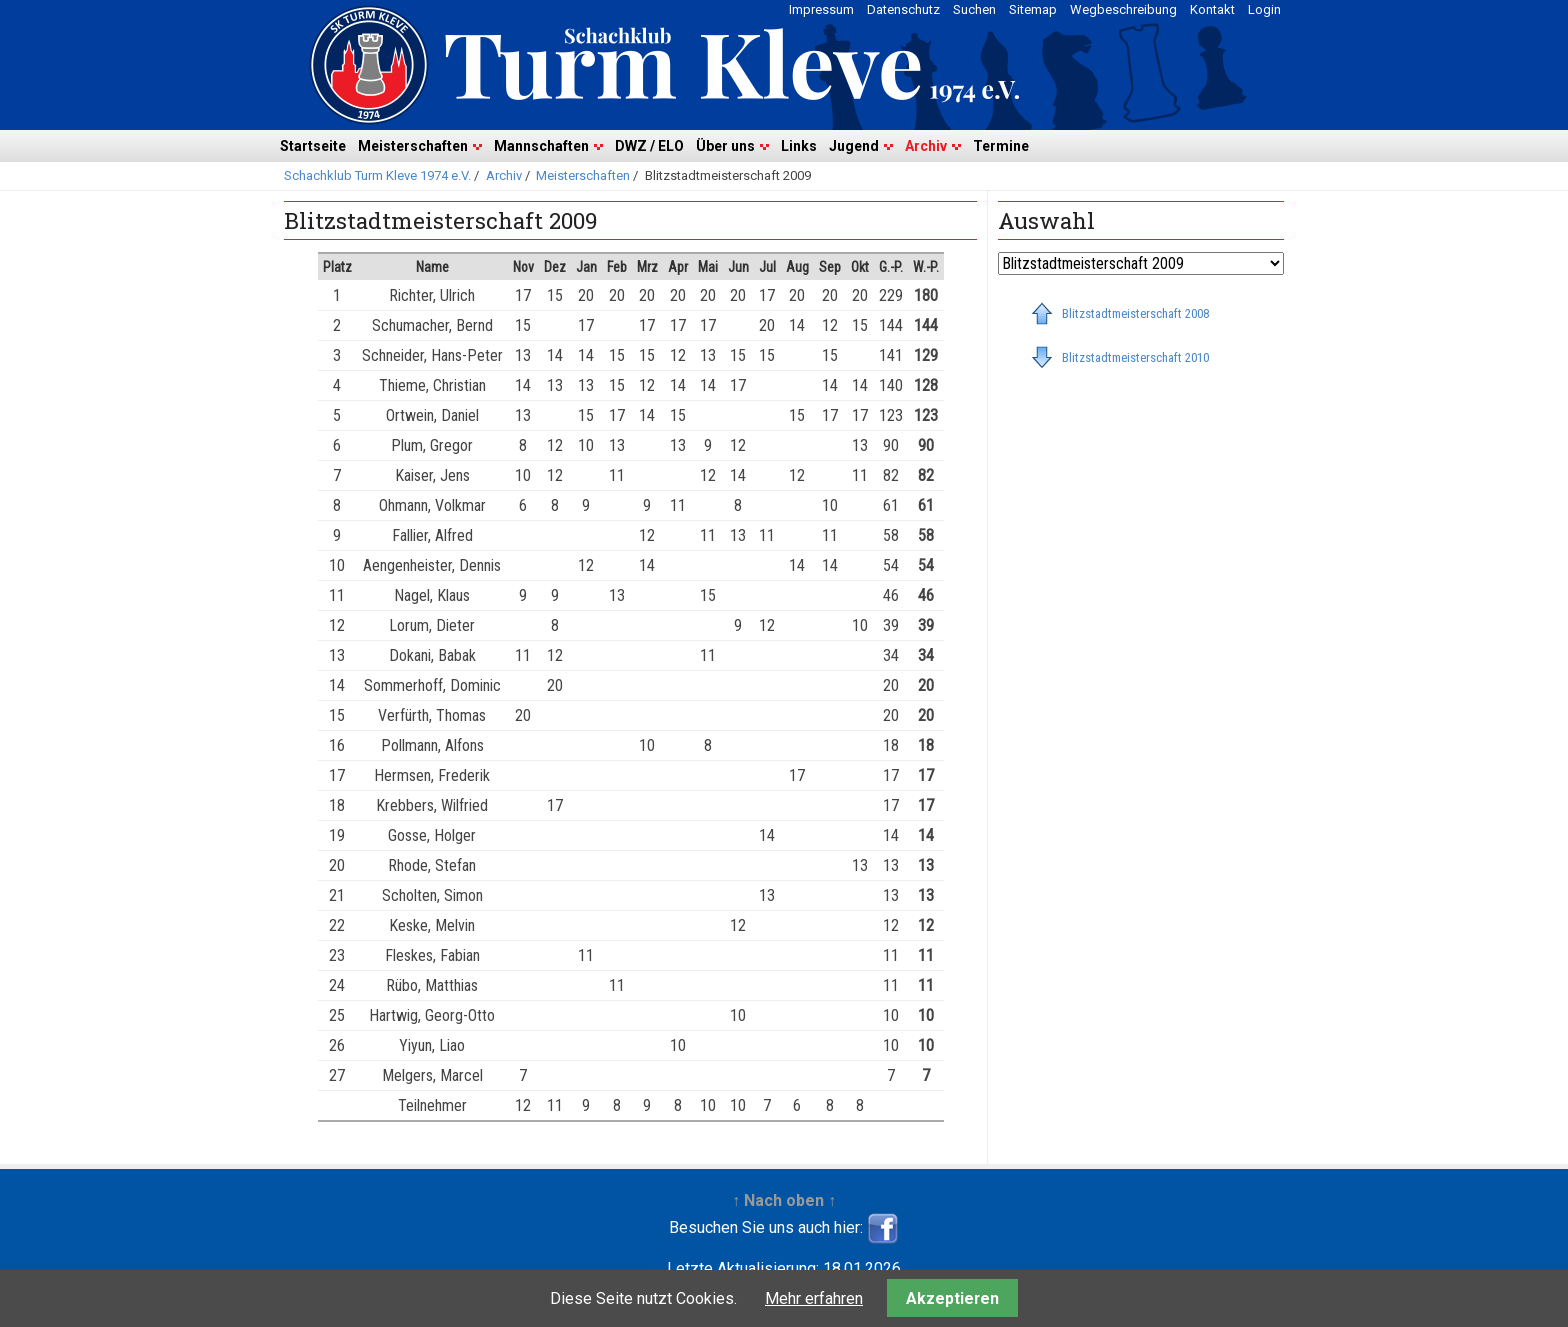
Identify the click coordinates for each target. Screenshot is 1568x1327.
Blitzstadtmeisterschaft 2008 (1135, 313)
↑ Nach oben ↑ (784, 1200)
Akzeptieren (952, 1298)
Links (799, 146)
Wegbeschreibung (1123, 9)
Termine (1001, 146)
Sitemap (1033, 9)
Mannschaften (541, 146)
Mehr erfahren (814, 1298)
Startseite (313, 146)
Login (1264, 9)
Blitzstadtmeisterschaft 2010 (1135, 357)
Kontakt (1212, 9)
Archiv (926, 146)
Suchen (974, 9)
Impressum (821, 9)
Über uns (725, 146)
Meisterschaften (413, 146)
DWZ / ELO (649, 146)
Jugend (854, 146)
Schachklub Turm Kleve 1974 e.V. (377, 175)
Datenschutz (903, 9)
